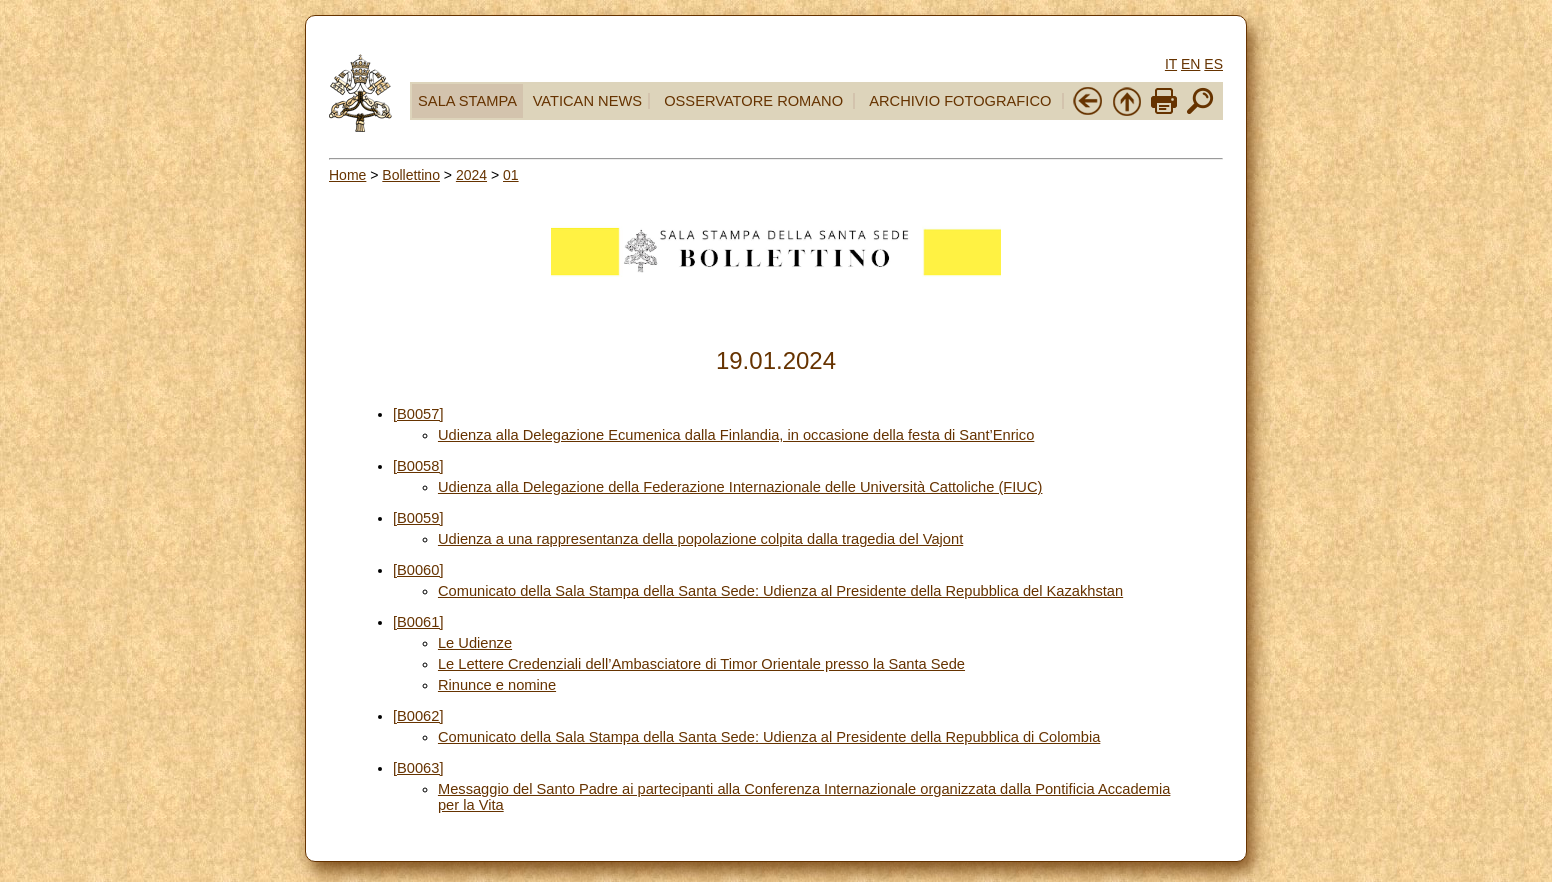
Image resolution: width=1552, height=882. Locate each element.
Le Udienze (475, 643)
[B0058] (418, 466)
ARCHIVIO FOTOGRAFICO (960, 101)
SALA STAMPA (467, 101)
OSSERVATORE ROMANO (753, 101)
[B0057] (418, 414)
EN (1190, 64)
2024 (471, 175)
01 (511, 175)
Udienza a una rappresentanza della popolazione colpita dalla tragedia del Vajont (700, 539)
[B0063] (418, 768)
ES (1213, 64)
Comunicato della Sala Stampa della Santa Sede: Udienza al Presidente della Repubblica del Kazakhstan (780, 591)
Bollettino (411, 175)
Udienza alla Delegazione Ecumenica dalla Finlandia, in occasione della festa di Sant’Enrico (736, 435)
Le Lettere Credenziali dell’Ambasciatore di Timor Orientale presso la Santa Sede (701, 664)
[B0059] (418, 518)
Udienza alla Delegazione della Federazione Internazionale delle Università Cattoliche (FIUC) (740, 487)
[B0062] (418, 716)
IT (1171, 64)
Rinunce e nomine (497, 685)
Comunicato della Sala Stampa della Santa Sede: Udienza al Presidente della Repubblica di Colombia (769, 737)
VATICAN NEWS (587, 101)
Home (347, 175)
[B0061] (418, 622)
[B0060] (418, 570)
